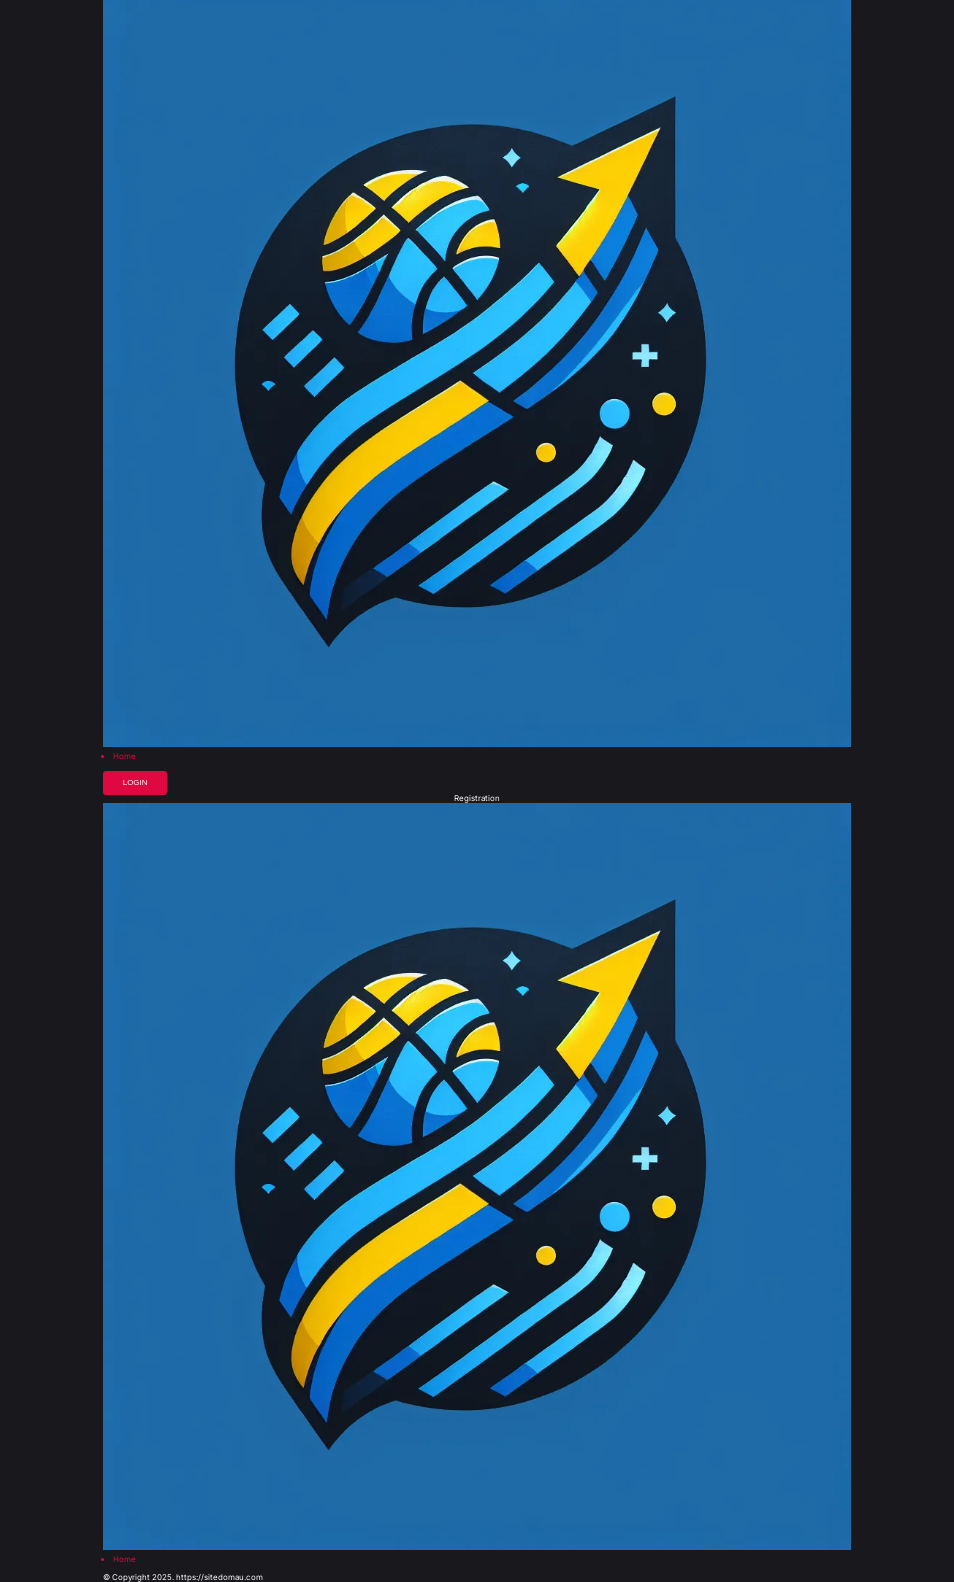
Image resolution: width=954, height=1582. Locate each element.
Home (124, 757)
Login (135, 782)
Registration (477, 799)
